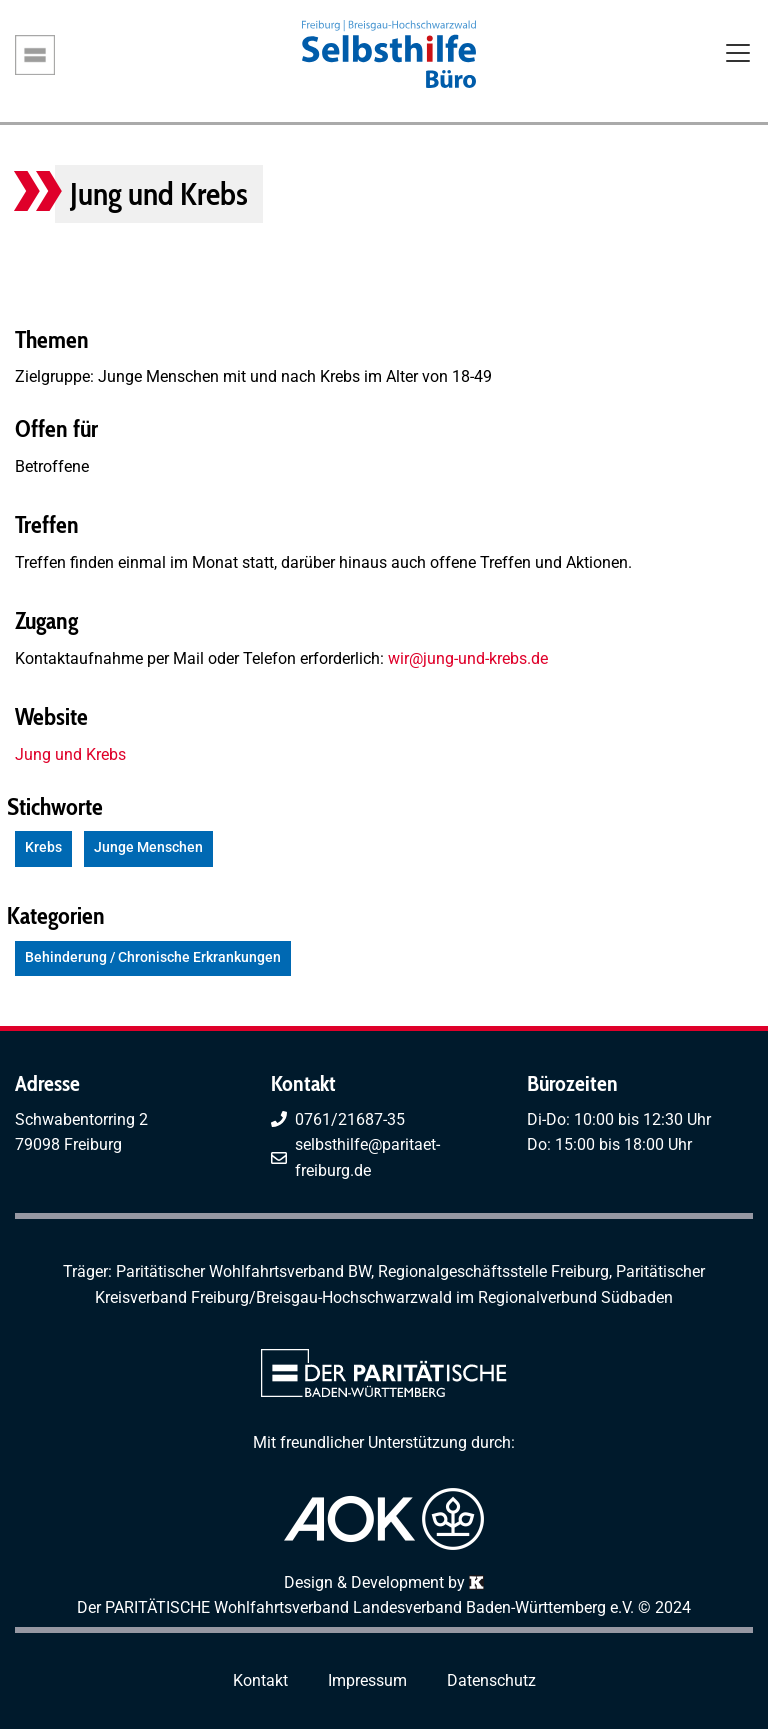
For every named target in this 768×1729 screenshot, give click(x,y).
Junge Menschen (148, 847)
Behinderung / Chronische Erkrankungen (153, 957)
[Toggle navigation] (738, 55)
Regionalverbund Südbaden (575, 1297)
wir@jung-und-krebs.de (468, 658)
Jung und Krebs (70, 754)
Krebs (43, 847)
